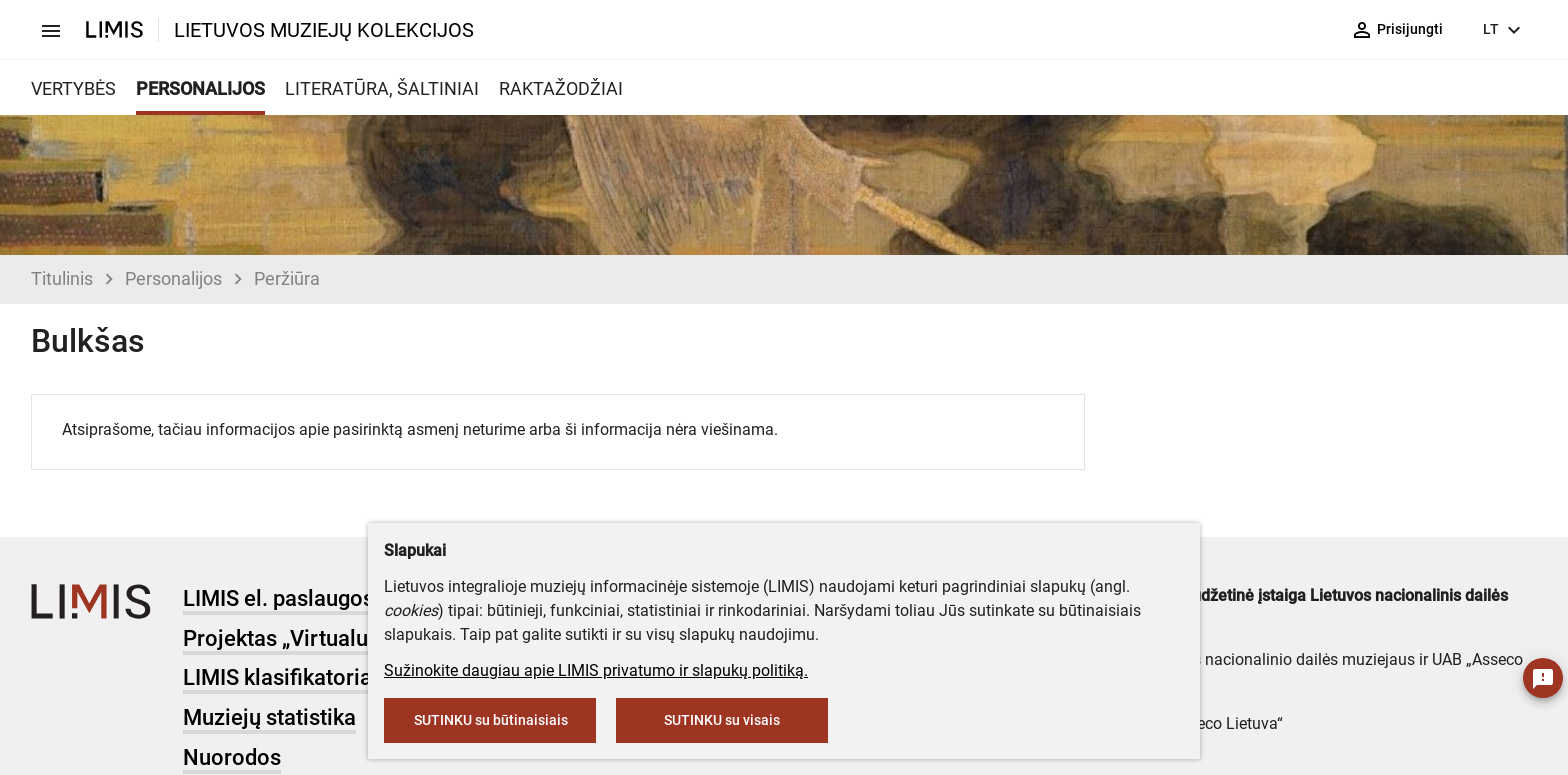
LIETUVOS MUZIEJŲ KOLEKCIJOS (324, 30)
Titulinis (62, 278)
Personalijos (173, 278)
